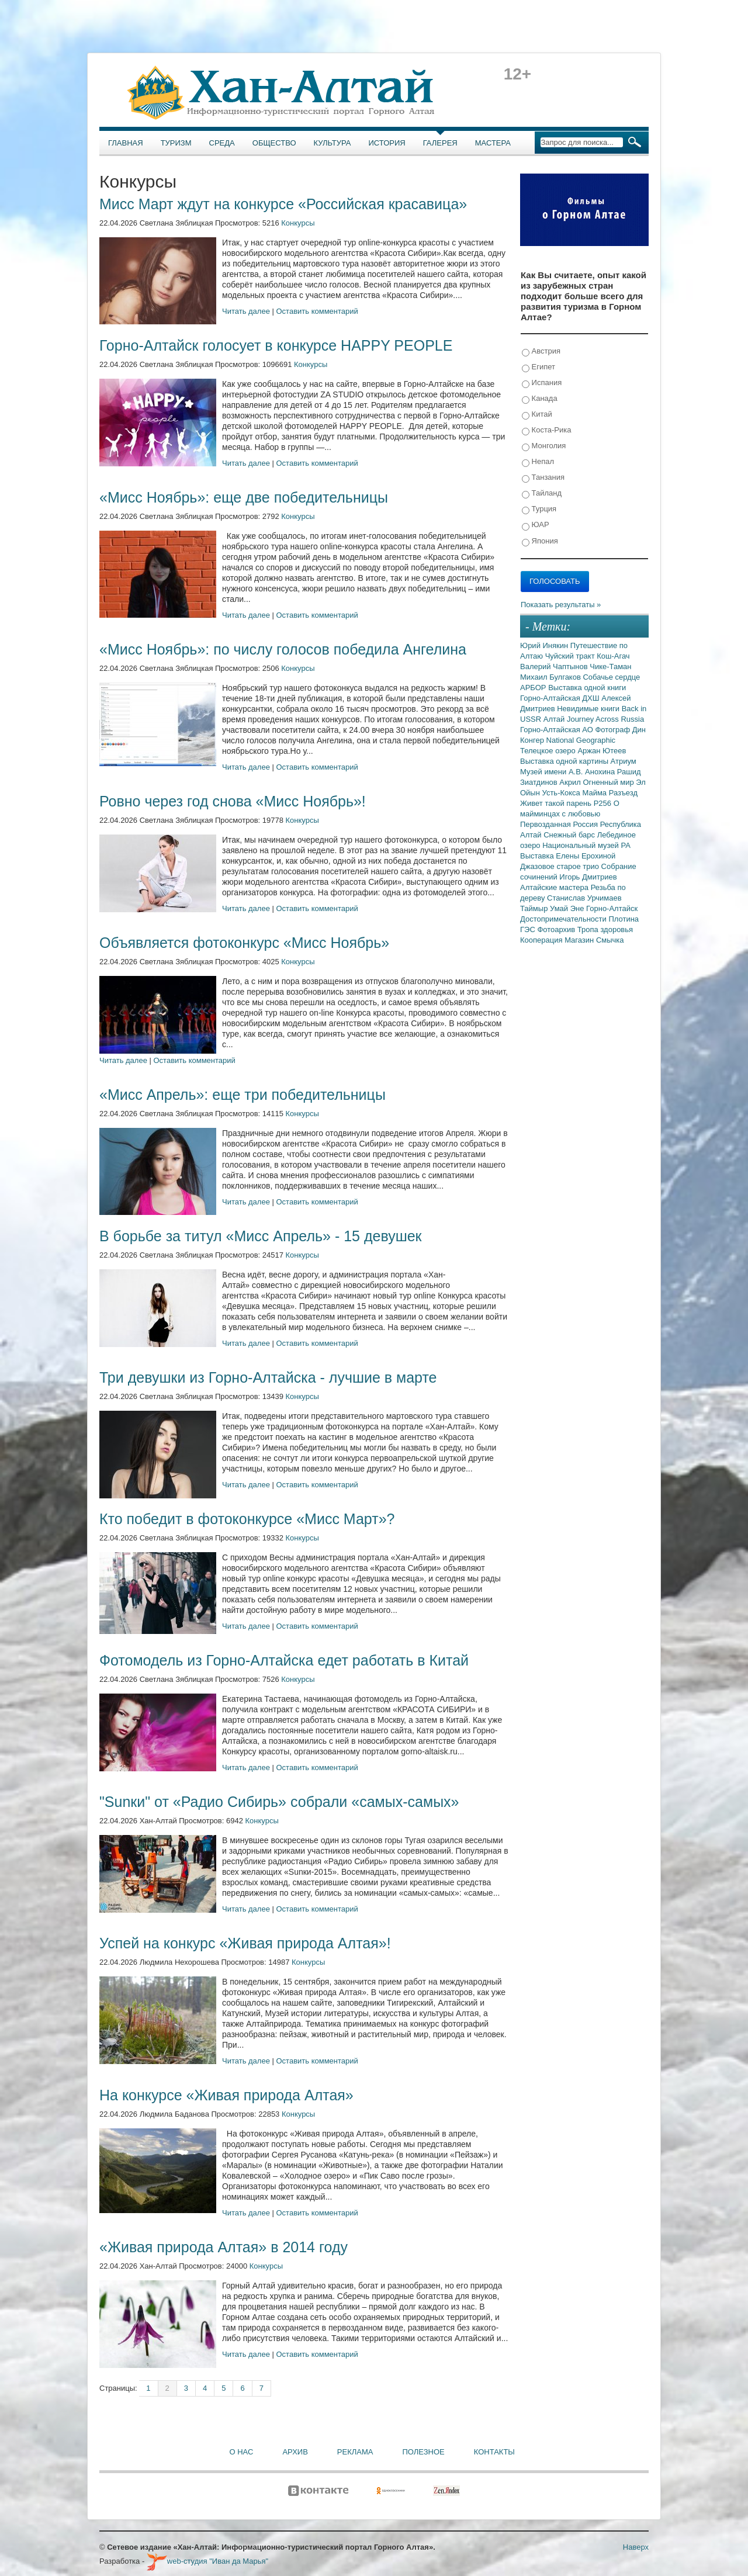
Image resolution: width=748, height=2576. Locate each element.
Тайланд (542, 493)
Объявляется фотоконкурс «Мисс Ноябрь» (244, 942)
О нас (242, 2451)
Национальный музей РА (586, 845)
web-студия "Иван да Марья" (207, 2561)
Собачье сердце (611, 677)
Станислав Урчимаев (584, 898)
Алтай (555, 719)
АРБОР (534, 687)
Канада (539, 399)
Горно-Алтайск (612, 908)
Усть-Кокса (562, 792)
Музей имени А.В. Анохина (568, 771)
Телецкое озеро (548, 750)
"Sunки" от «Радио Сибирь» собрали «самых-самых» (279, 1801)
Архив (294, 2451)
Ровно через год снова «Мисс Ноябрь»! (232, 801)
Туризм (176, 143)
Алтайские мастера (555, 887)
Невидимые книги (589, 708)
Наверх (636, 2547)
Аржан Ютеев (601, 750)
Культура (332, 143)
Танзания (543, 478)
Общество (274, 143)
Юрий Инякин (545, 645)
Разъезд (623, 792)
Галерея (440, 143)
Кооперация (542, 940)
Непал (538, 462)
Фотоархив (557, 929)
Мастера (493, 143)
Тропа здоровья (605, 929)
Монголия (544, 446)
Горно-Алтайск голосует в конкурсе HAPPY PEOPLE (275, 345)
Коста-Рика (546, 430)
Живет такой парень (557, 803)
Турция (539, 509)
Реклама (355, 2451)
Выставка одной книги (587, 687)
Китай (537, 415)
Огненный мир (609, 782)
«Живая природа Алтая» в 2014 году (223, 2247)
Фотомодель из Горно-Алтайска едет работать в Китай (284, 1660)
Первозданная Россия (560, 824)
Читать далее (246, 311)
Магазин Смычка (594, 940)
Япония (540, 541)
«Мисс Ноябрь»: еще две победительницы (243, 497)
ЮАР (535, 525)
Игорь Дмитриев (588, 876)
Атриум (623, 761)
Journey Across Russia (605, 719)
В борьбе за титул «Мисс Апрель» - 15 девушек (260, 1236)
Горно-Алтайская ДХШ (560, 698)
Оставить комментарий (317, 311)
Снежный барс (570, 834)
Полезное (423, 2451)
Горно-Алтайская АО (557, 729)
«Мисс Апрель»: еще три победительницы (242, 1094)
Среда (222, 143)
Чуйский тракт (571, 656)
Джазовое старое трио (560, 866)
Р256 (604, 803)
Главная (125, 143)
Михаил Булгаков (551, 677)
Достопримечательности (564, 919)
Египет (538, 367)
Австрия (541, 351)
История (387, 143)
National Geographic (581, 740)
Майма (595, 792)
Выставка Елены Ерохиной (567, 855)
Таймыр (535, 908)
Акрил (571, 782)
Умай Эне (568, 908)
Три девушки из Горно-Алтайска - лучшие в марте (268, 1377)
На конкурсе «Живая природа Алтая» (226, 2095)
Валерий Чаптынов (555, 666)
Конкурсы (297, 223)
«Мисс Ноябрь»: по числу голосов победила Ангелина (282, 649)
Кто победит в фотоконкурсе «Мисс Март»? (246, 1519)
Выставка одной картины (565, 761)
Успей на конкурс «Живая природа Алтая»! (245, 1943)
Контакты (494, 2451)
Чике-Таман (610, 666)
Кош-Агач (613, 656)
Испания (542, 383)
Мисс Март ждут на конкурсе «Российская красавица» (283, 204)
